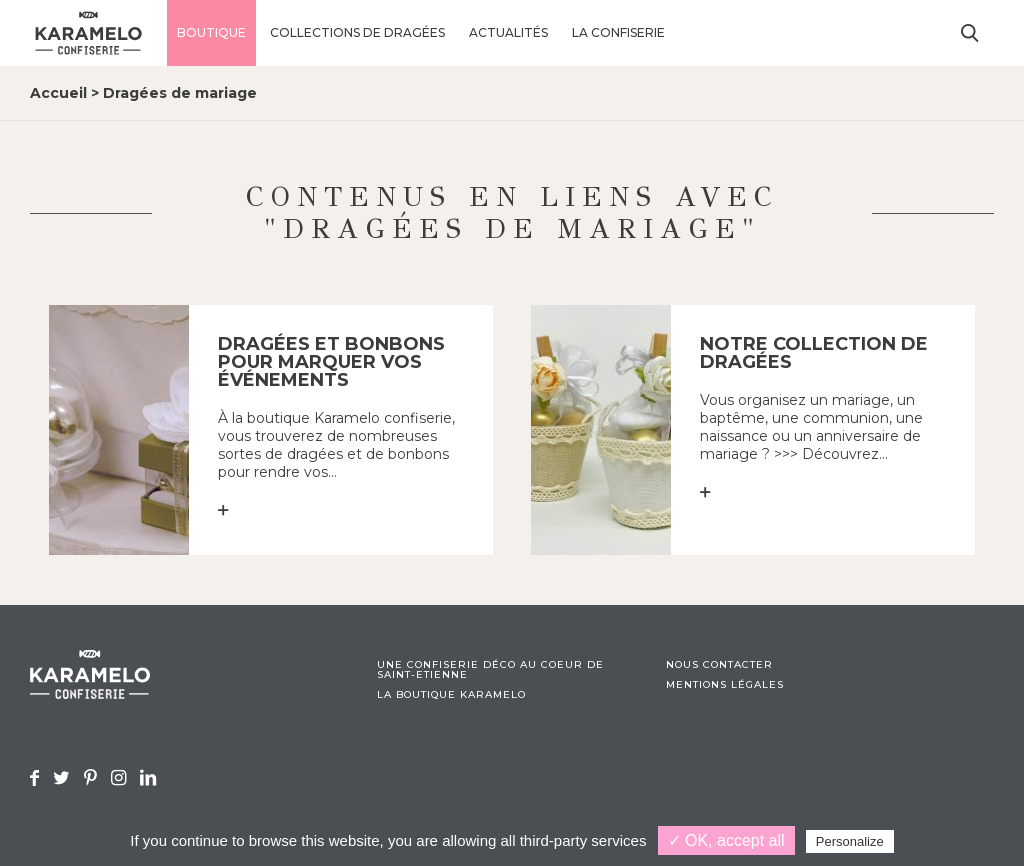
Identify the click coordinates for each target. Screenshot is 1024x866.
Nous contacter (719, 665)
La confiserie (618, 32)
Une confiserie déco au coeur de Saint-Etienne (490, 670)
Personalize (850, 841)
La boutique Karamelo (451, 695)
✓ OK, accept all (726, 840)
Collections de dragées (357, 32)
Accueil (58, 93)
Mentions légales (725, 685)
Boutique (211, 32)
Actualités (508, 32)
